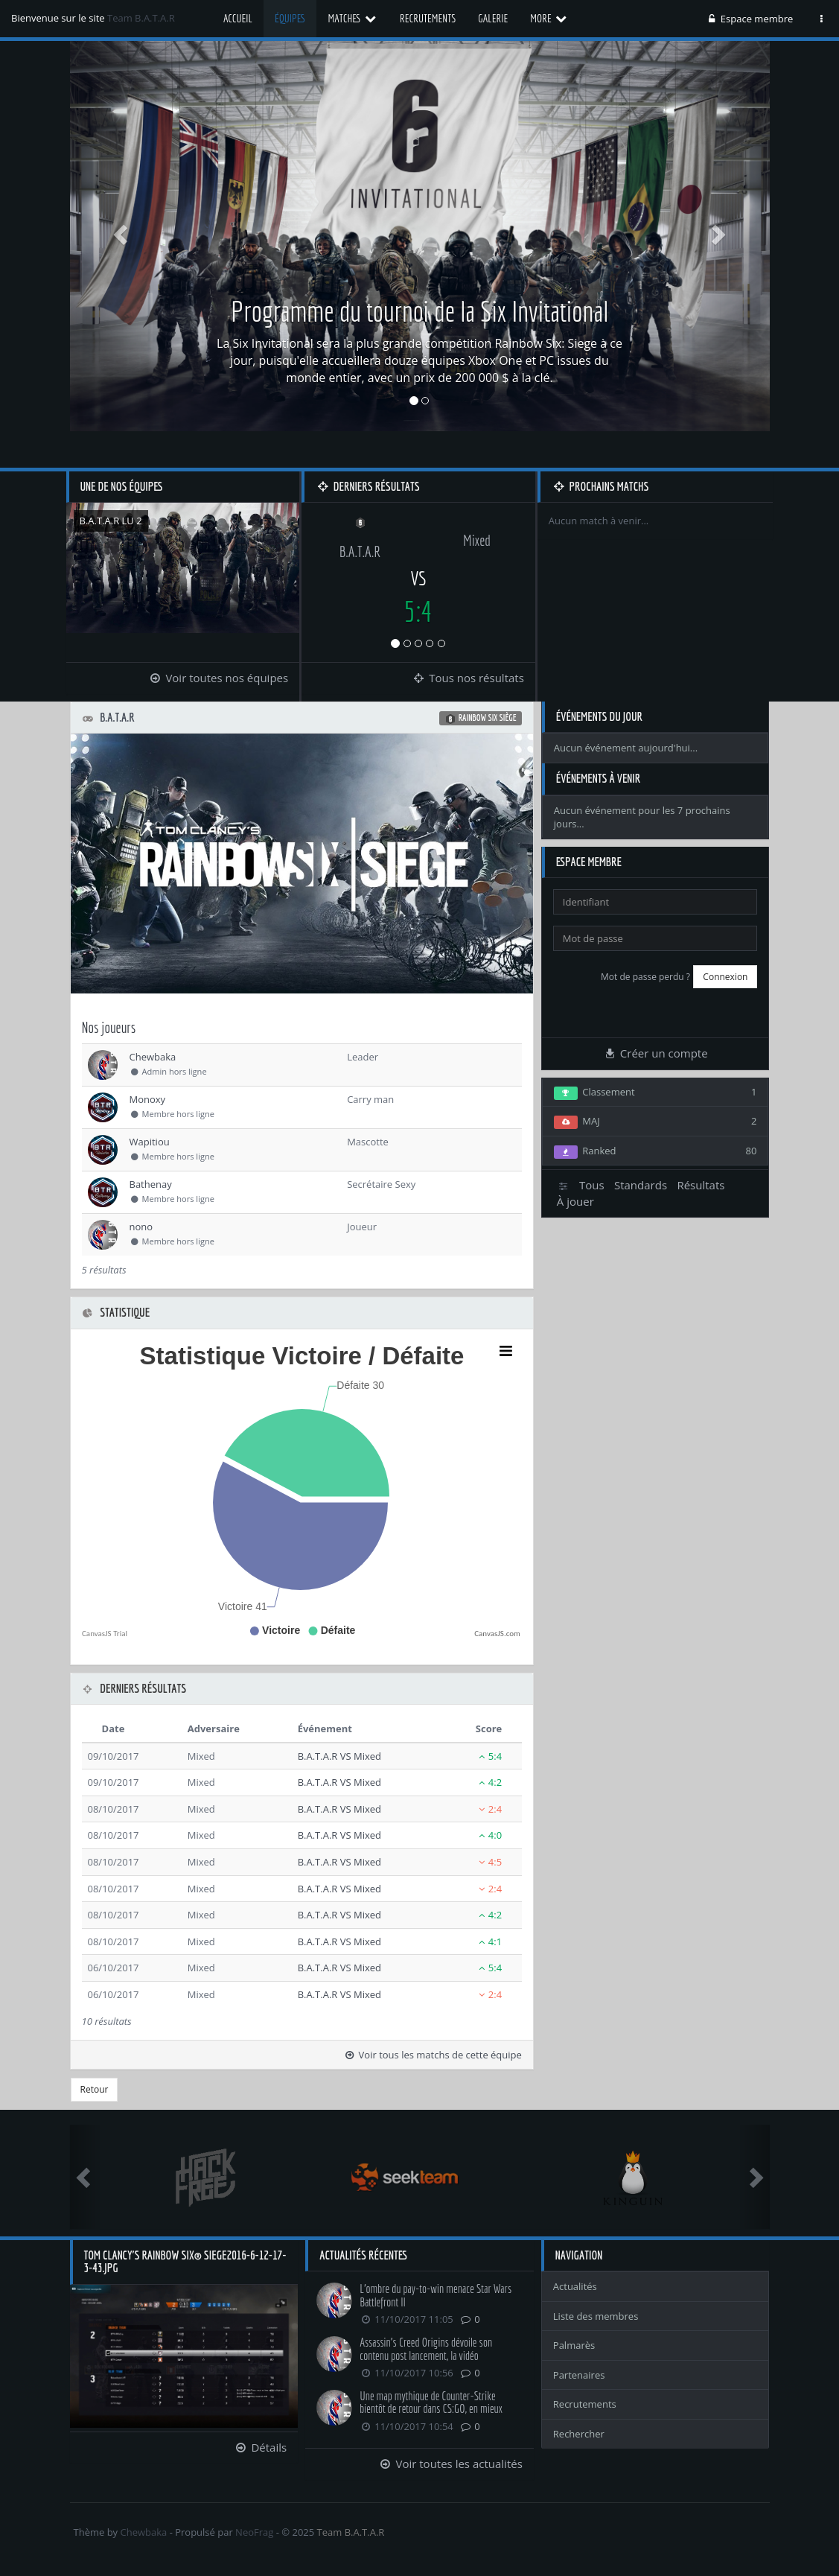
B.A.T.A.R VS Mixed (339, 1756)
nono (141, 1226)
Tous (591, 1184)
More (549, 18)
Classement (655, 1092)
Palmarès (574, 2345)
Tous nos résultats (468, 677)
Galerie (493, 18)
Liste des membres (596, 2316)
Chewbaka (153, 1056)
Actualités (575, 2286)
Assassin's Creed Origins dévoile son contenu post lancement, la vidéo (426, 2348)
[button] (122, 234)
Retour (94, 2089)
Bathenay (151, 1184)
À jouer (575, 1201)
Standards (640, 1184)
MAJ (655, 1121)
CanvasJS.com (497, 1633)
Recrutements (428, 18)
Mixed (477, 540)
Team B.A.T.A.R (141, 18)
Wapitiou (150, 1141)
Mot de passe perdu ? (645, 976)
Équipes (290, 18)
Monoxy (148, 1099)
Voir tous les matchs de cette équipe (433, 2054)
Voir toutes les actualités (450, 2463)
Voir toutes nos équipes (218, 677)
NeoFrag (254, 2532)
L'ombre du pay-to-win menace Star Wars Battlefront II (435, 2295)
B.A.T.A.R (360, 551)
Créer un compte (656, 1053)
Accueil (237, 18)
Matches (352, 18)
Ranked (655, 1151)
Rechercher (578, 2433)
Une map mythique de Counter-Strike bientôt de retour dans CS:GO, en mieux (431, 2402)
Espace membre (750, 18)
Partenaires (579, 2375)
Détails (260, 2447)
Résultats (700, 1184)
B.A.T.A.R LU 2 (111, 520)
